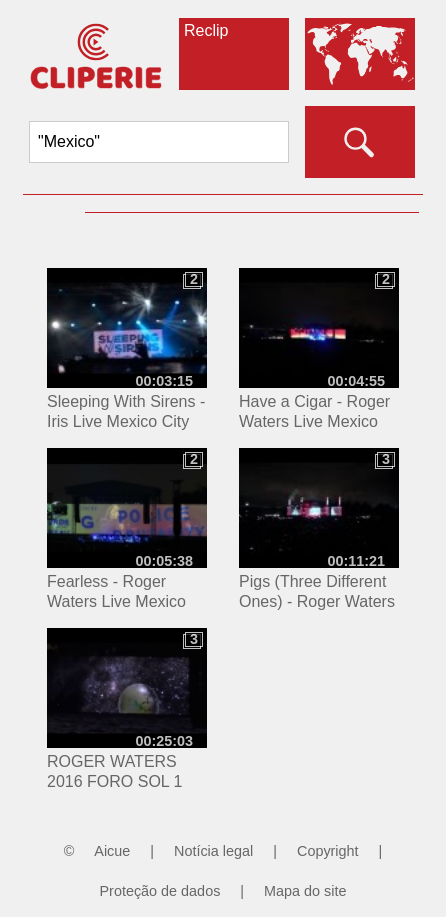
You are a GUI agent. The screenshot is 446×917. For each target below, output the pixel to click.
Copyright (328, 851)
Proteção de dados (160, 891)
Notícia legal (213, 851)
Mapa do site (305, 891)
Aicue (112, 851)
